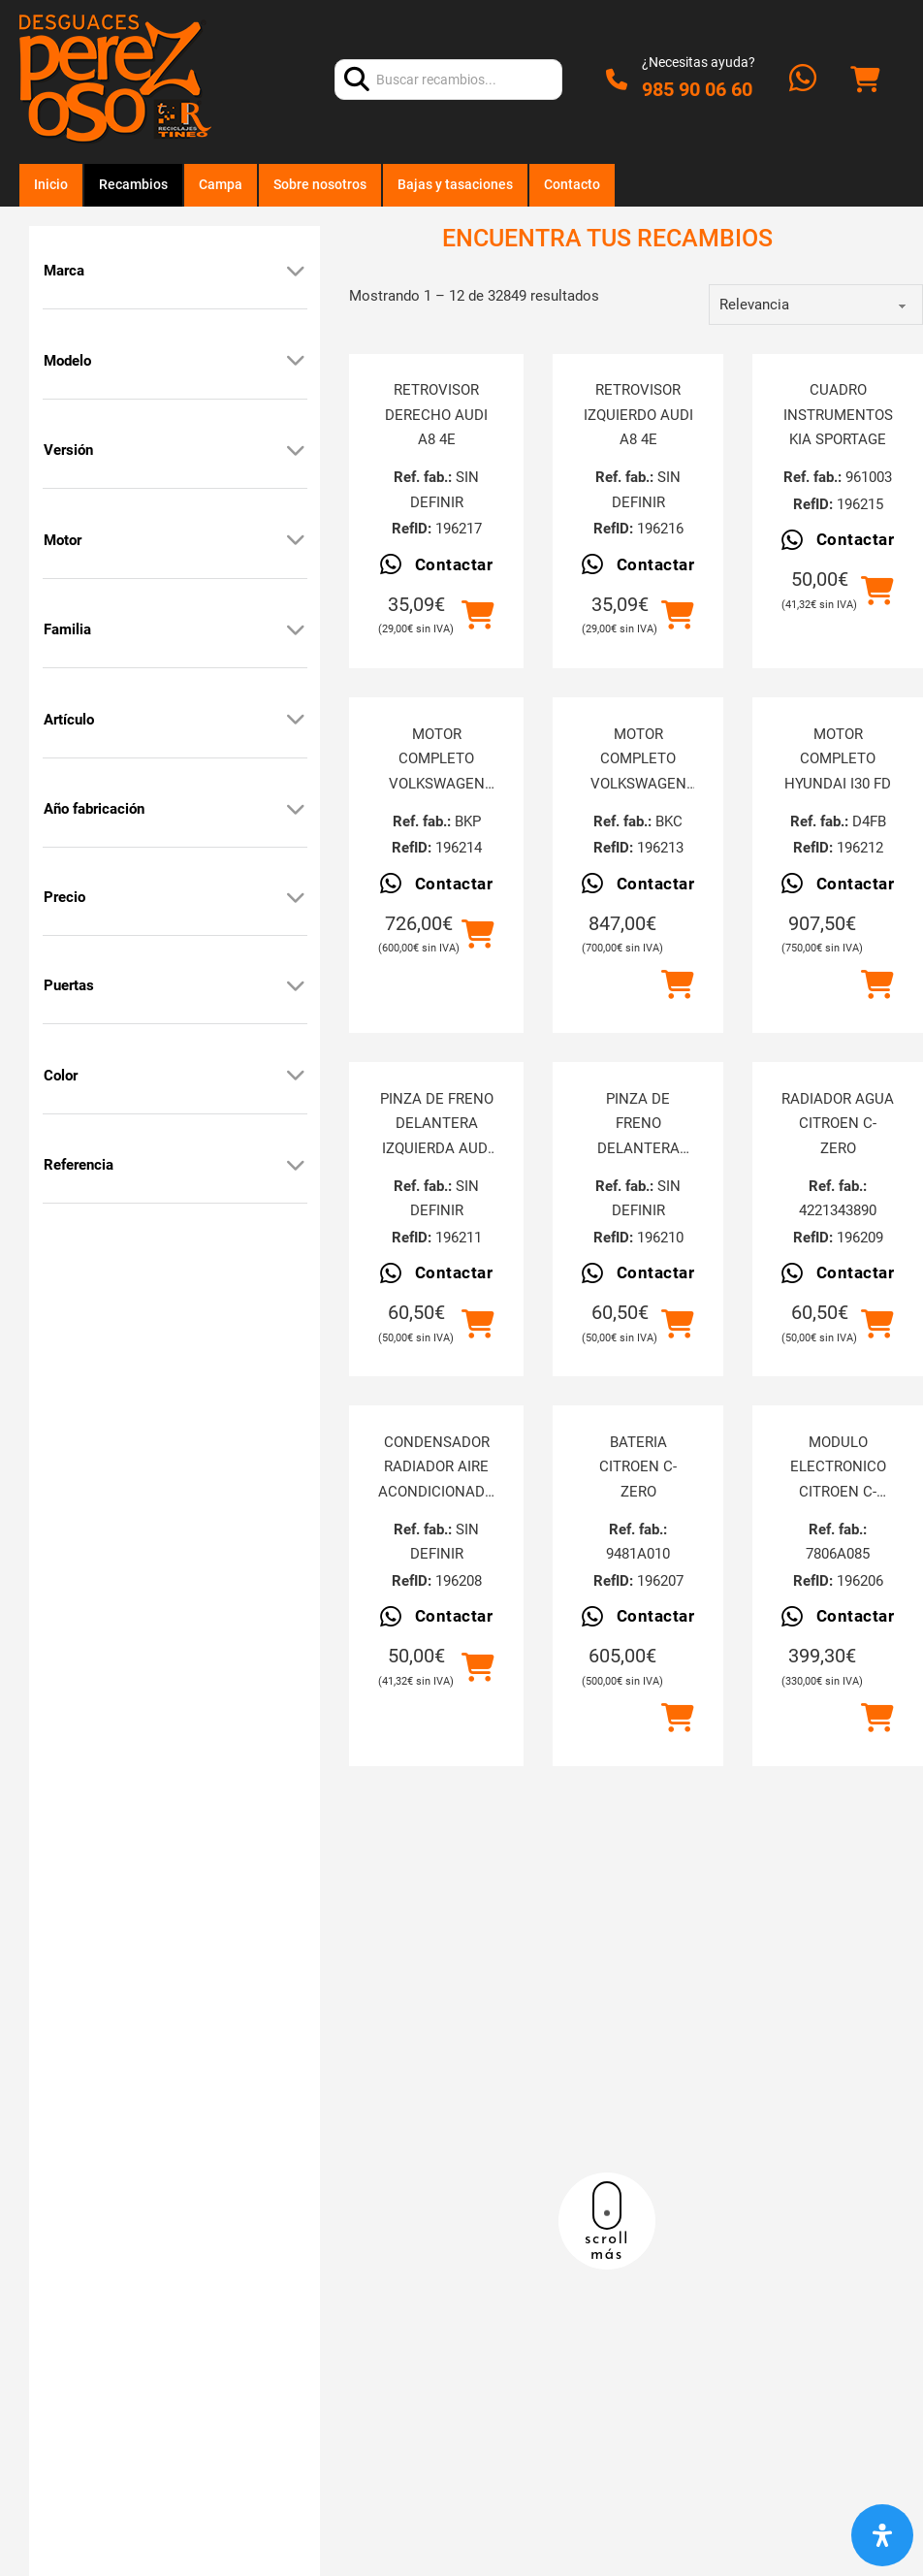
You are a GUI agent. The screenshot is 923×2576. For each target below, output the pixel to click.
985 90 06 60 (697, 89)
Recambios (133, 184)
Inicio (51, 184)
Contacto (572, 184)
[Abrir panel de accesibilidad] (882, 2535)
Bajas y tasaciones (455, 184)
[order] (816, 304)
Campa (220, 184)
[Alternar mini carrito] (864, 80)
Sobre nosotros (319, 184)
